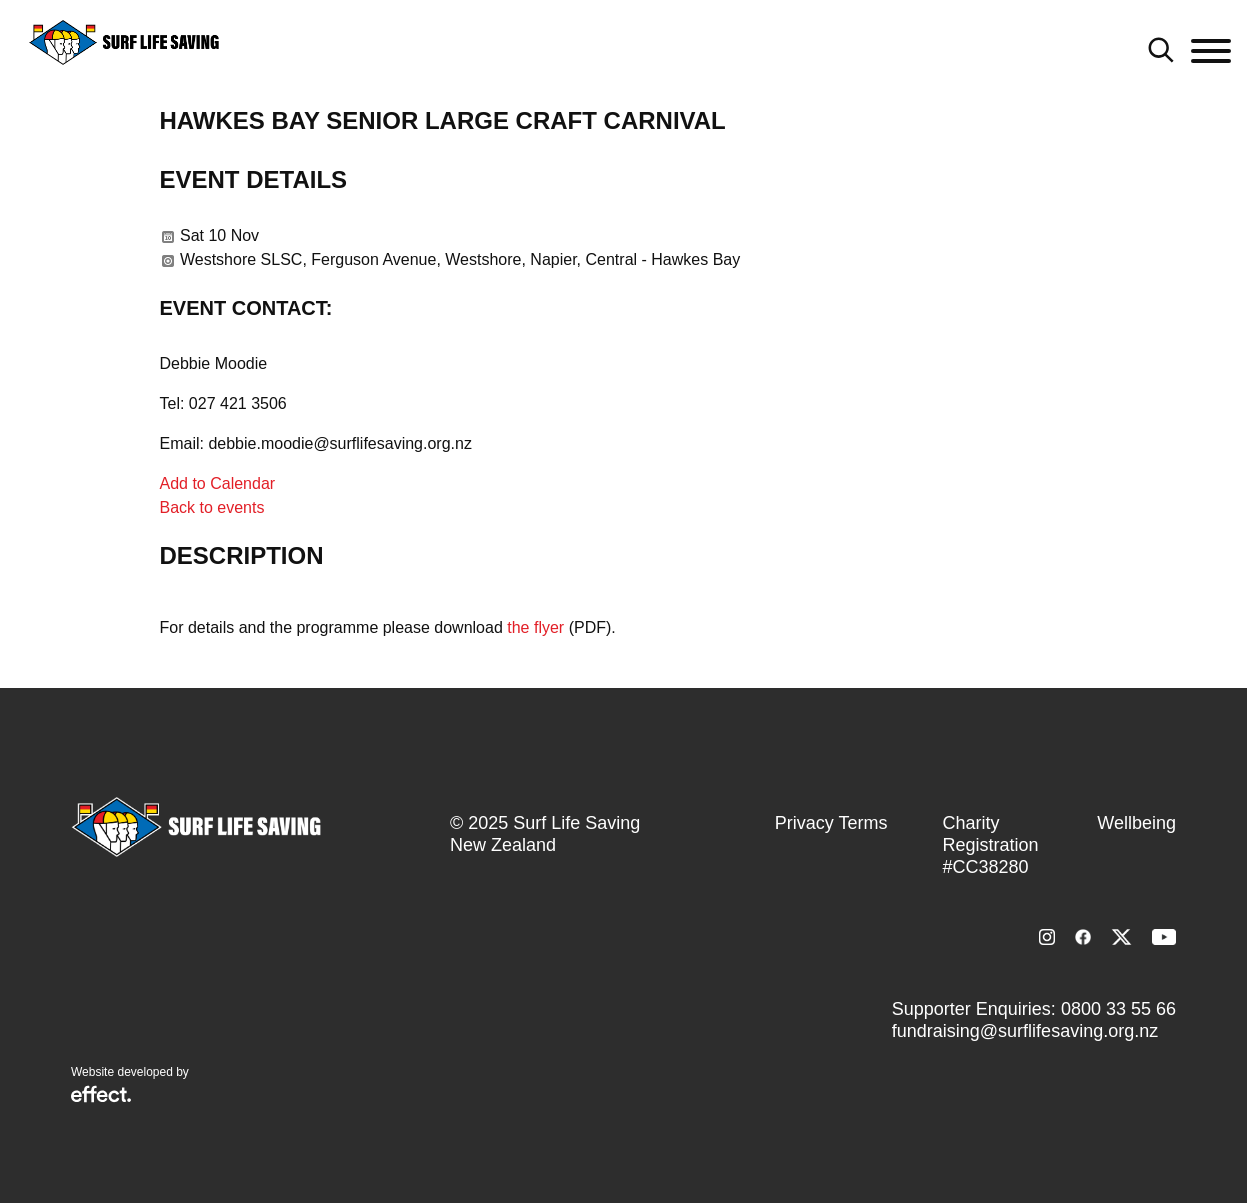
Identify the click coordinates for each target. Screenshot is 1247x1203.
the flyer (535, 627)
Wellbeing (1136, 823)
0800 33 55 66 (1118, 1009)
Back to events (212, 507)
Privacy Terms (831, 823)
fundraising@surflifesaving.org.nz (1025, 1031)
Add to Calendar (218, 483)
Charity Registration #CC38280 (990, 845)
